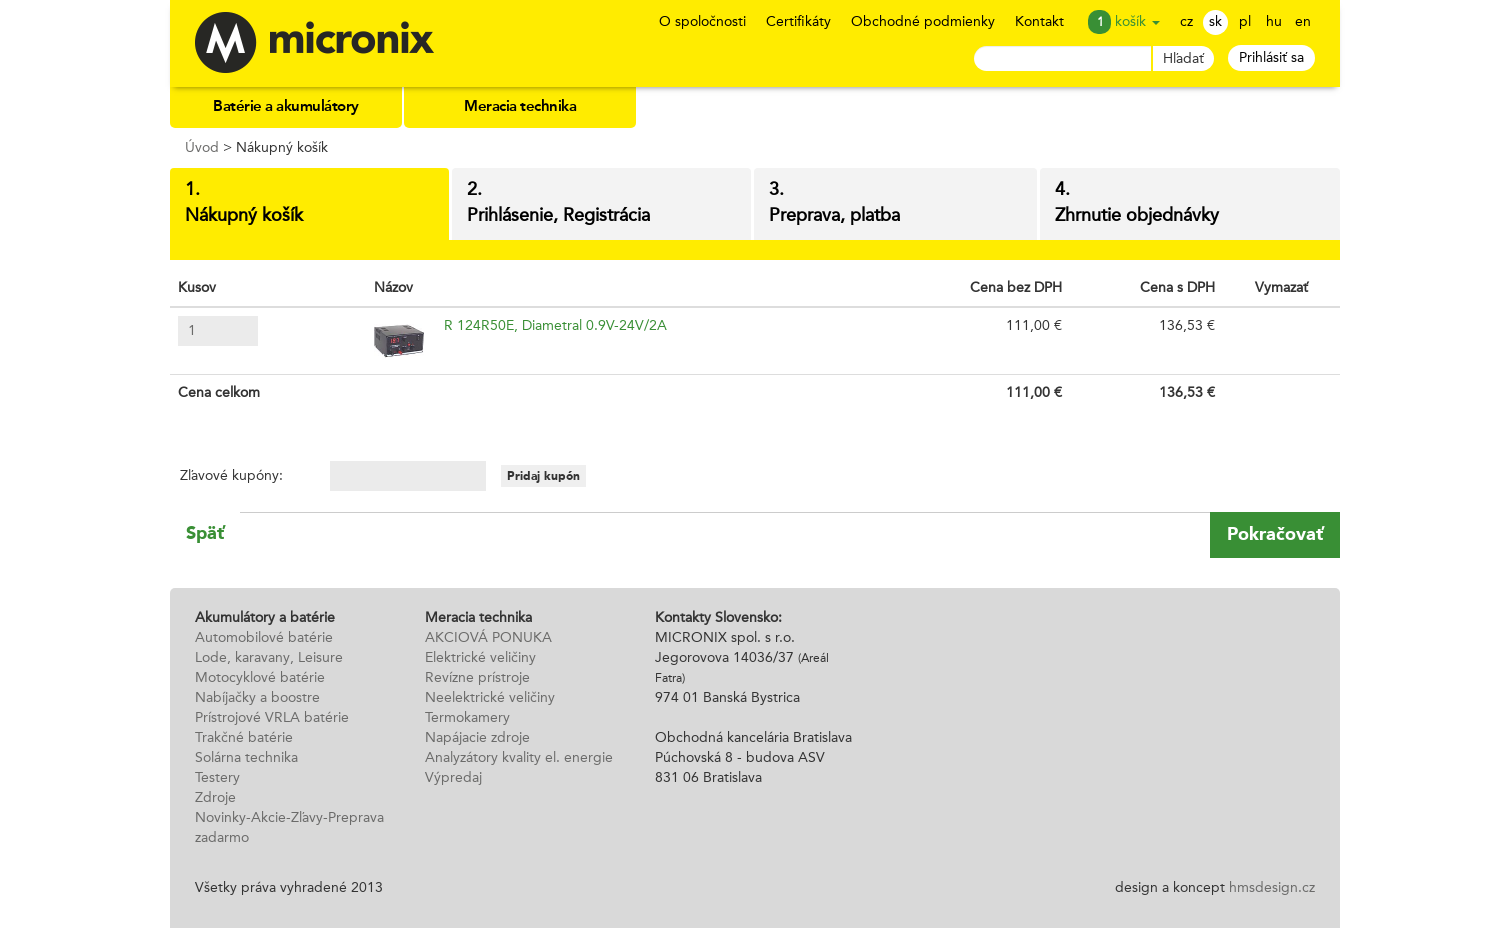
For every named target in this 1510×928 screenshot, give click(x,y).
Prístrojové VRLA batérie (272, 718)
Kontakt (1039, 22)
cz (1186, 22)
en (1303, 22)
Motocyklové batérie (260, 678)
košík (1137, 22)
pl (1245, 22)
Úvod (202, 148)
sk (1215, 22)
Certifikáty (798, 22)
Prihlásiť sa (1271, 58)
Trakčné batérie (244, 738)
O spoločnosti (702, 22)
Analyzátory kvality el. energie (519, 758)
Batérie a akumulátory (286, 107)
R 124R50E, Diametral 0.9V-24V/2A (555, 326)
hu (1274, 22)
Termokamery (467, 718)
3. (895, 205)
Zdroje (215, 798)
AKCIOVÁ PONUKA (488, 638)
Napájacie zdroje (477, 738)
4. (1190, 205)
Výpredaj (453, 778)
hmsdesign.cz (1272, 888)
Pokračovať (1275, 534)
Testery (217, 778)
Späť (205, 533)
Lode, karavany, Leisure (269, 658)
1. (309, 205)
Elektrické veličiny (480, 658)
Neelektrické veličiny (490, 698)
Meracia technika (520, 107)
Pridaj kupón (543, 476)
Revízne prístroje (477, 678)
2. (601, 205)
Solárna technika (246, 758)
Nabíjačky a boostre (257, 698)
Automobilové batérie (264, 638)
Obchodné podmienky (923, 22)
